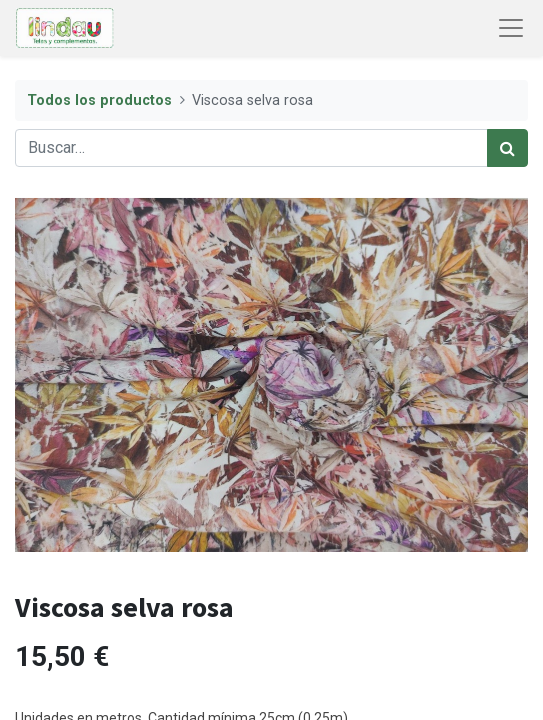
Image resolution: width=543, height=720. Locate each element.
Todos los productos (99, 100)
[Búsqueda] (507, 148)
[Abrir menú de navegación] (511, 28)
